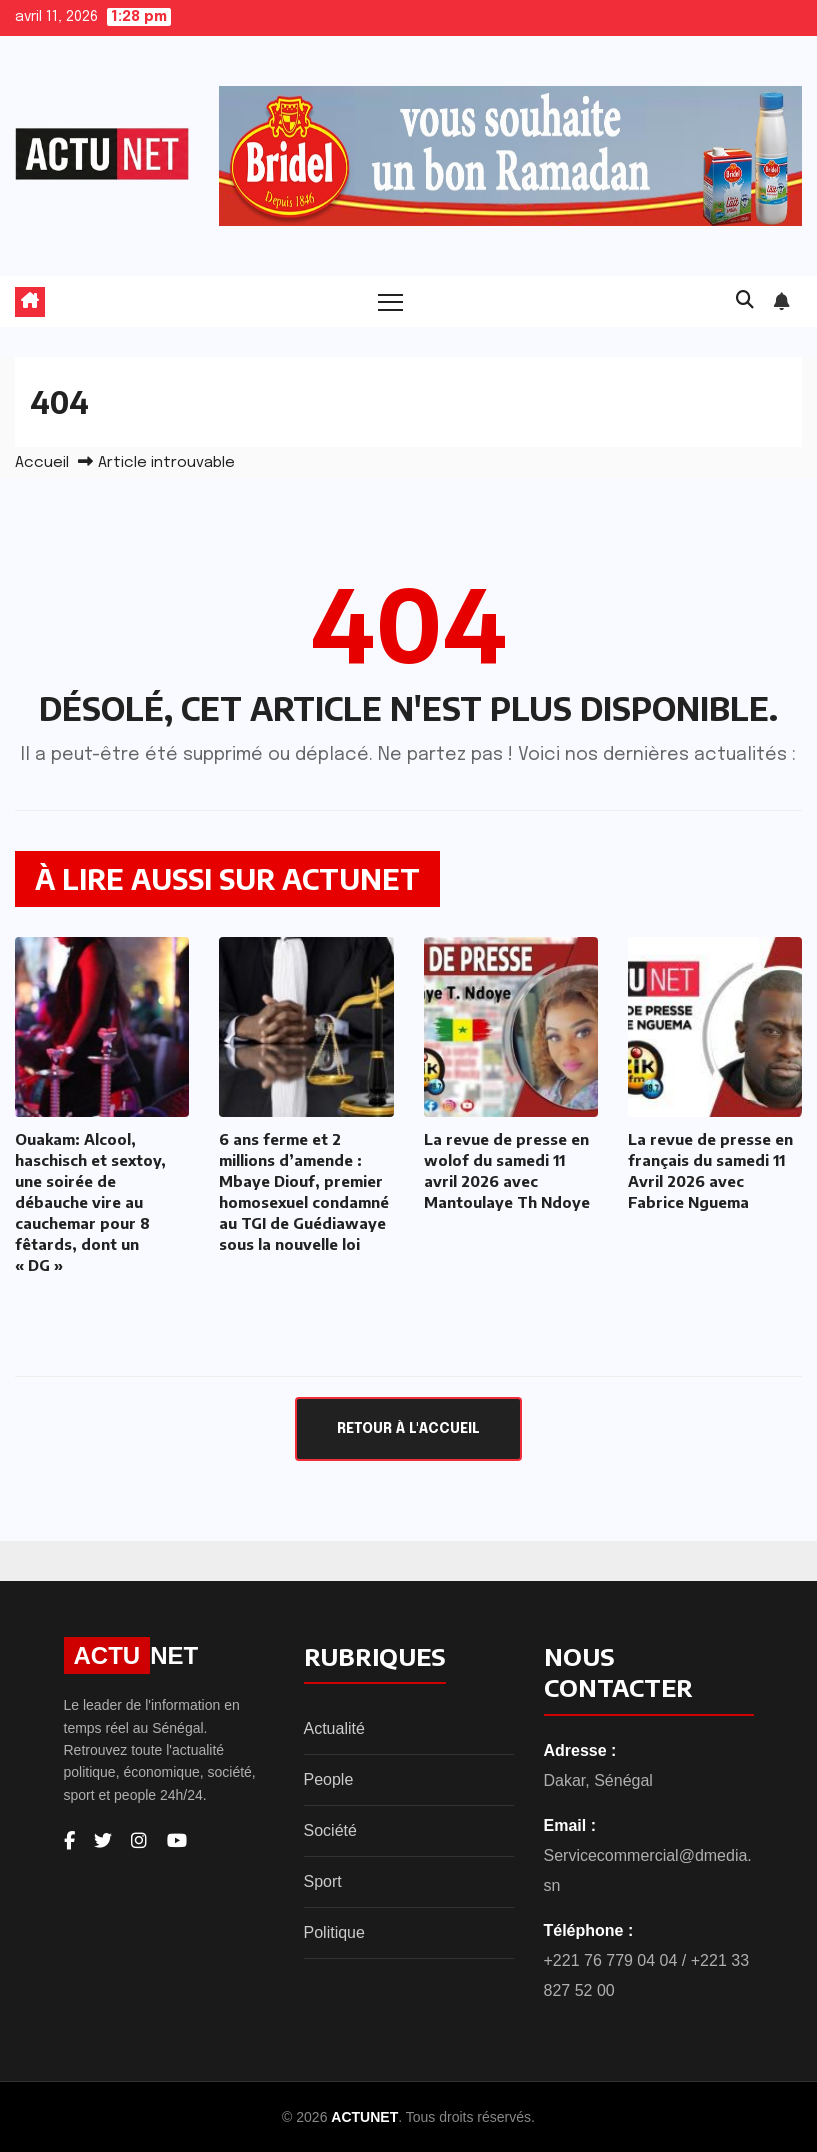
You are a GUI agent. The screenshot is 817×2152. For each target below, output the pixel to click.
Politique (334, 1932)
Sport (323, 1881)
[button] (745, 301)
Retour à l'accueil (408, 1429)
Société (330, 1830)
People (329, 1779)
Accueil (42, 463)
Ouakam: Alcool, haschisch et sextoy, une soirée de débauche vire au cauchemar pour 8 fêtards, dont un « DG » (90, 1202)
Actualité (334, 1728)
